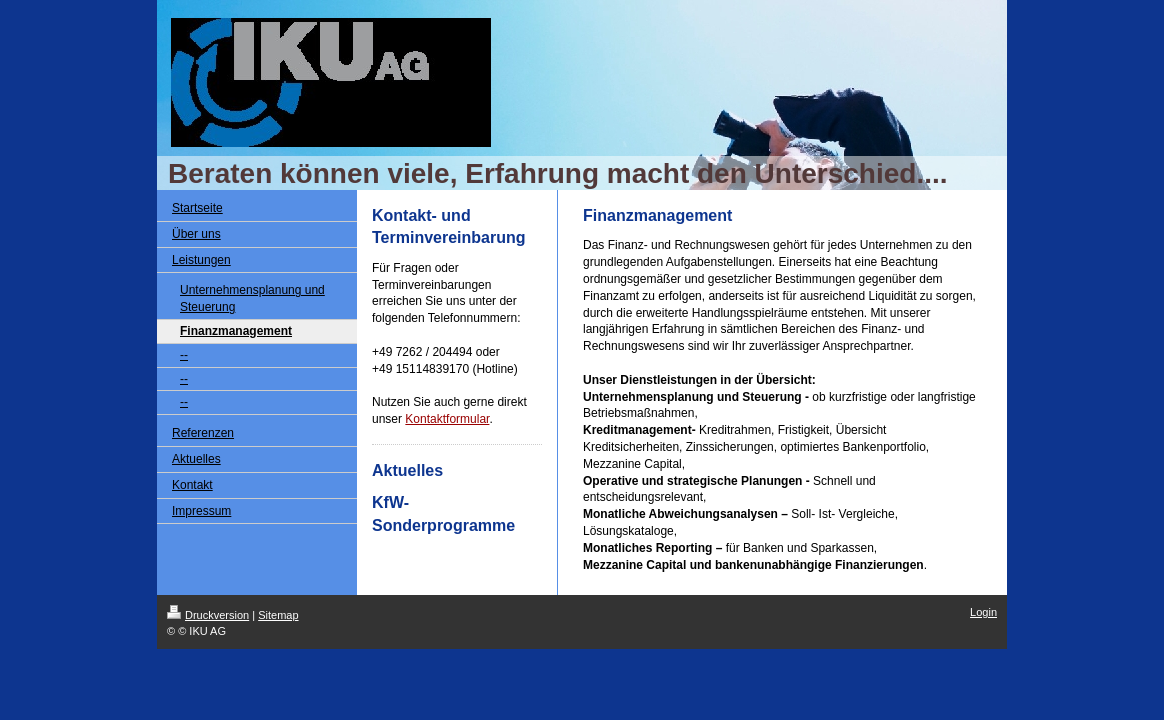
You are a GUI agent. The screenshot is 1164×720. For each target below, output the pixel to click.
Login (983, 612)
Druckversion (208, 615)
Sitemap (278, 615)
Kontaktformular (447, 419)
